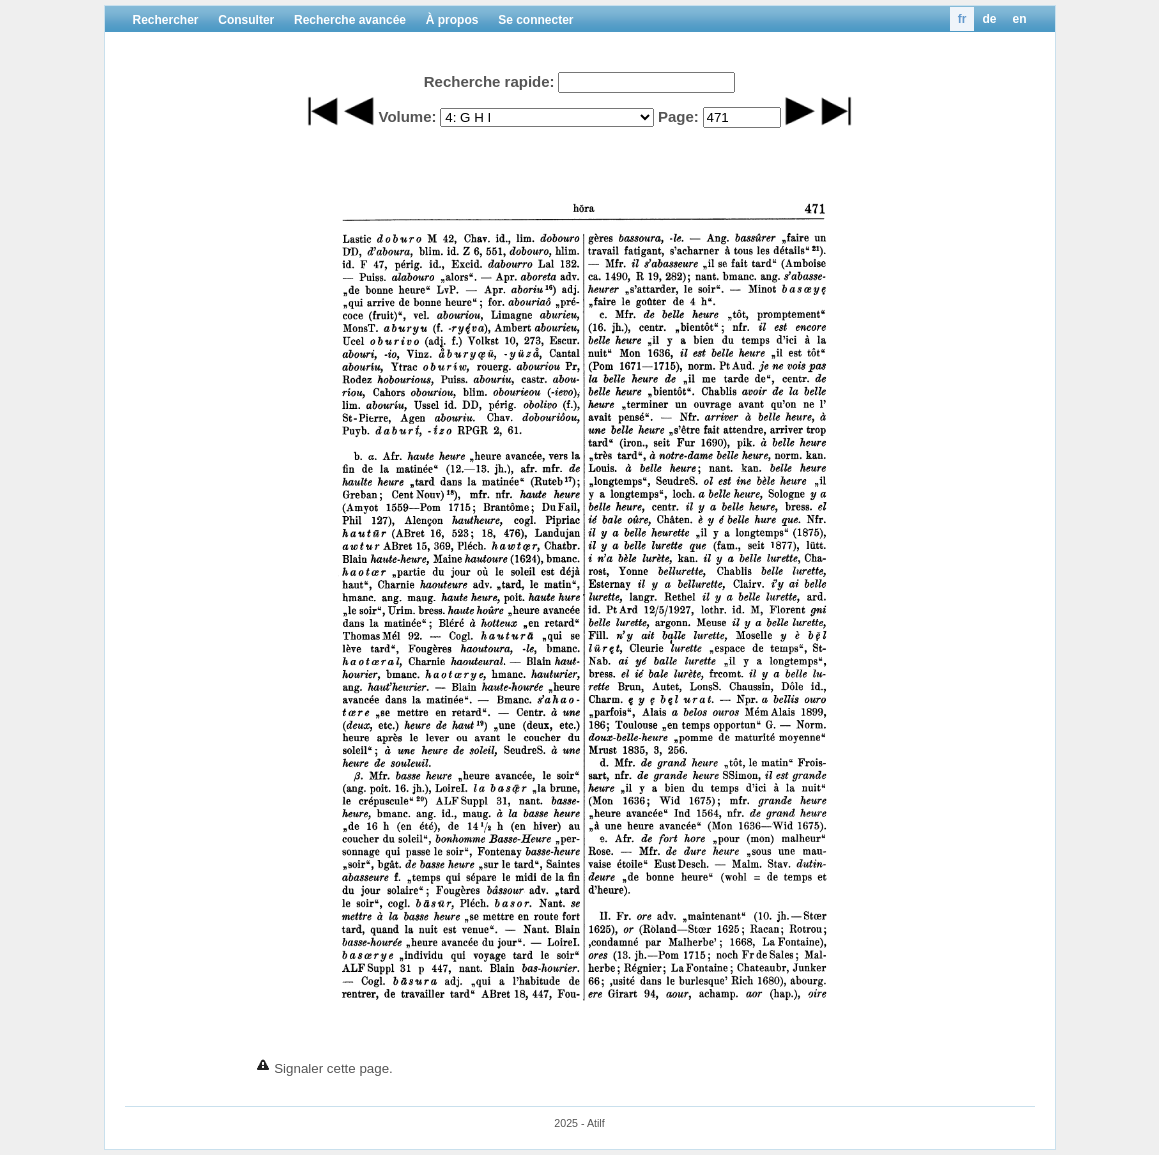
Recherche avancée (350, 20)
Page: (678, 116)
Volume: (407, 116)
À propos (452, 20)
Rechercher (166, 20)
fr (962, 19)
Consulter (246, 20)
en (1019, 19)
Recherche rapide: (489, 81)
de (989, 19)
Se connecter (535, 20)
